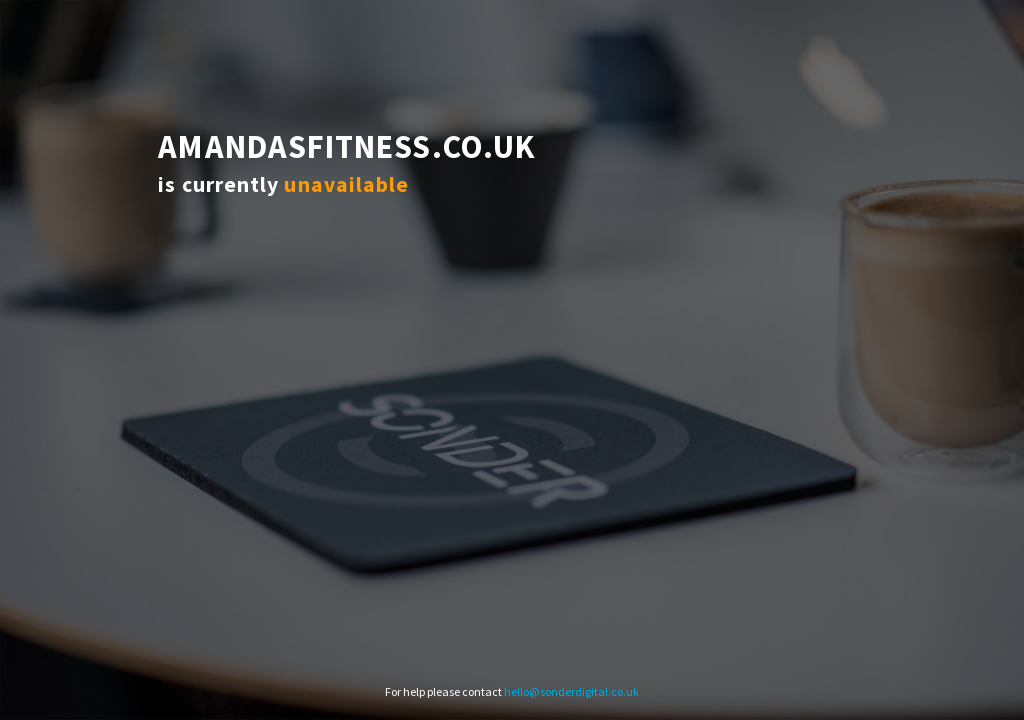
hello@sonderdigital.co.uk (571, 691)
